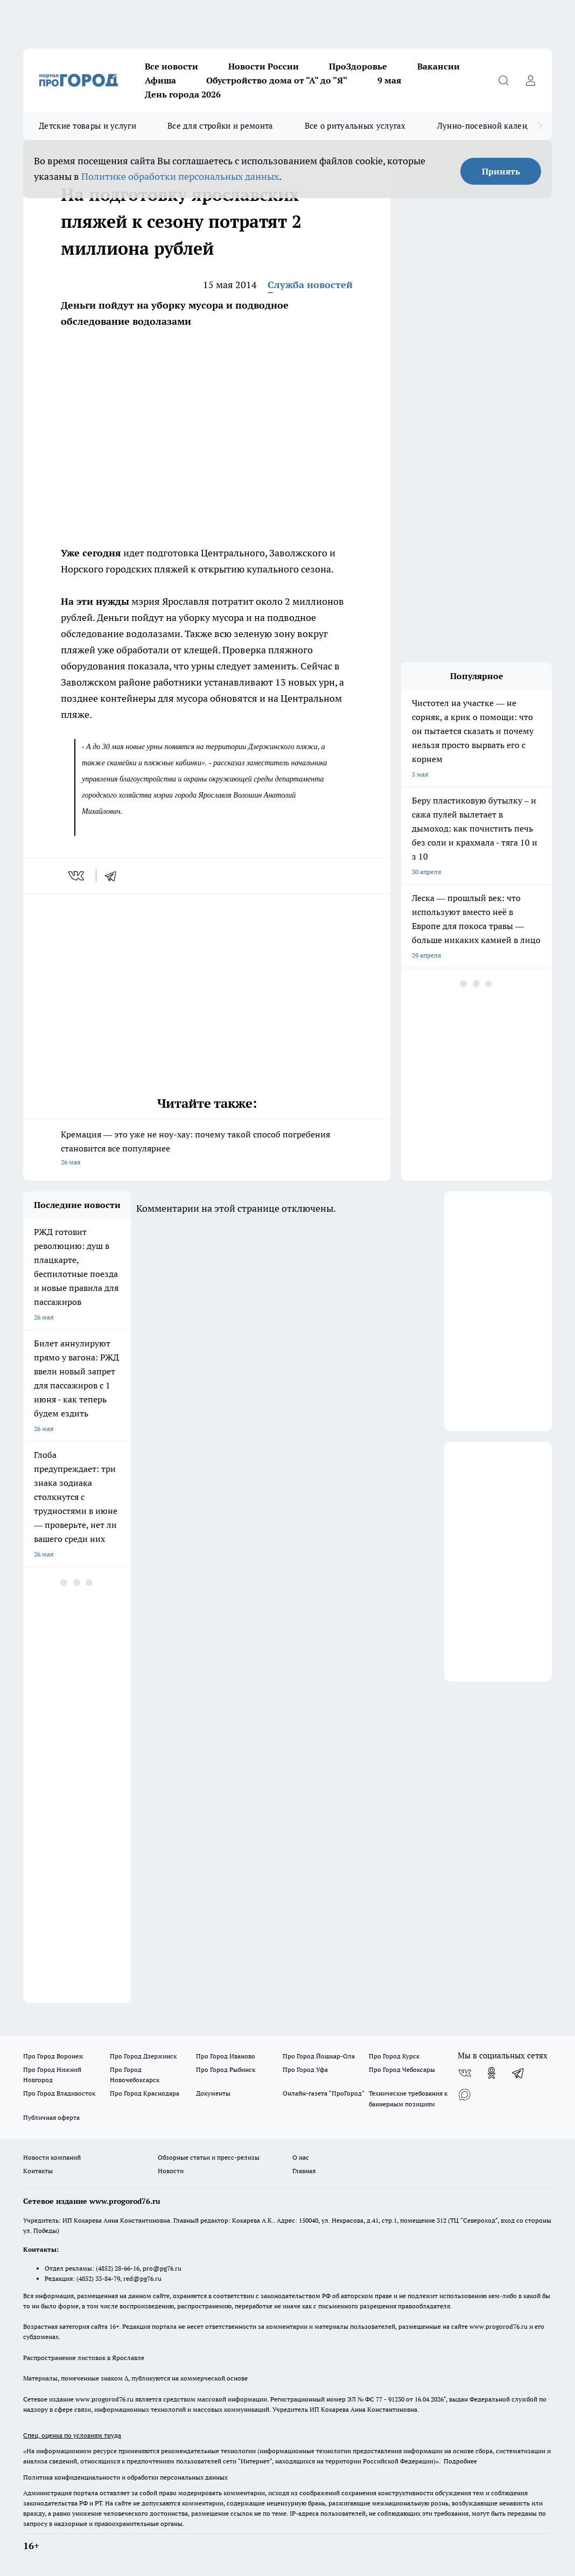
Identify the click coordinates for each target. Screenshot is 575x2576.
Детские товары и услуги (87, 126)
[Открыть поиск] (503, 80)
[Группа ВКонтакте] (464, 2073)
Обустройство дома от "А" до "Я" (276, 80)
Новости (171, 2171)
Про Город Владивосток (59, 2093)
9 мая (389, 80)
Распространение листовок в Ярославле (83, 2358)
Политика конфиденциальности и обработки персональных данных (125, 2477)
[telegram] (114, 875)
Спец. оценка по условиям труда (72, 2435)
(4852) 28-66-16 (117, 2268)
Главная (303, 2171)
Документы (213, 2093)
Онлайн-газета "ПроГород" (323, 2093)
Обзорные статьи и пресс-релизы (209, 2157)
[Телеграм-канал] (518, 2073)
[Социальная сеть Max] (464, 2094)
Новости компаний (52, 2157)
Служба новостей (310, 284)
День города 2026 (183, 94)
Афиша (160, 80)
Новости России (263, 66)
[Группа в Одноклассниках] (491, 2073)
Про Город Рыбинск (225, 2069)
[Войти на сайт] (530, 80)
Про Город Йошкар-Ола (319, 2056)
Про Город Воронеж (53, 2056)
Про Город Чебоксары (402, 2069)
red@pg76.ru (142, 2278)
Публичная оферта (51, 2117)
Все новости (171, 66)
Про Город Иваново (225, 2056)
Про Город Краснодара (144, 2093)
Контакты (38, 2171)
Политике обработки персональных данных (180, 176)
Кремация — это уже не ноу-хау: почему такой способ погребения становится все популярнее (207, 1149)
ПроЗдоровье (358, 66)
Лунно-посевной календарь (491, 126)
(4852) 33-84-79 (98, 2278)
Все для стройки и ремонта (220, 126)
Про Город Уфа (305, 2069)
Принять (501, 171)
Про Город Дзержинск (143, 2056)
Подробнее (460, 2461)
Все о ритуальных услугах (355, 126)
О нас (300, 2157)
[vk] (77, 875)
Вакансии (438, 66)
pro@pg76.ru (162, 2268)
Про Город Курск (394, 2056)
